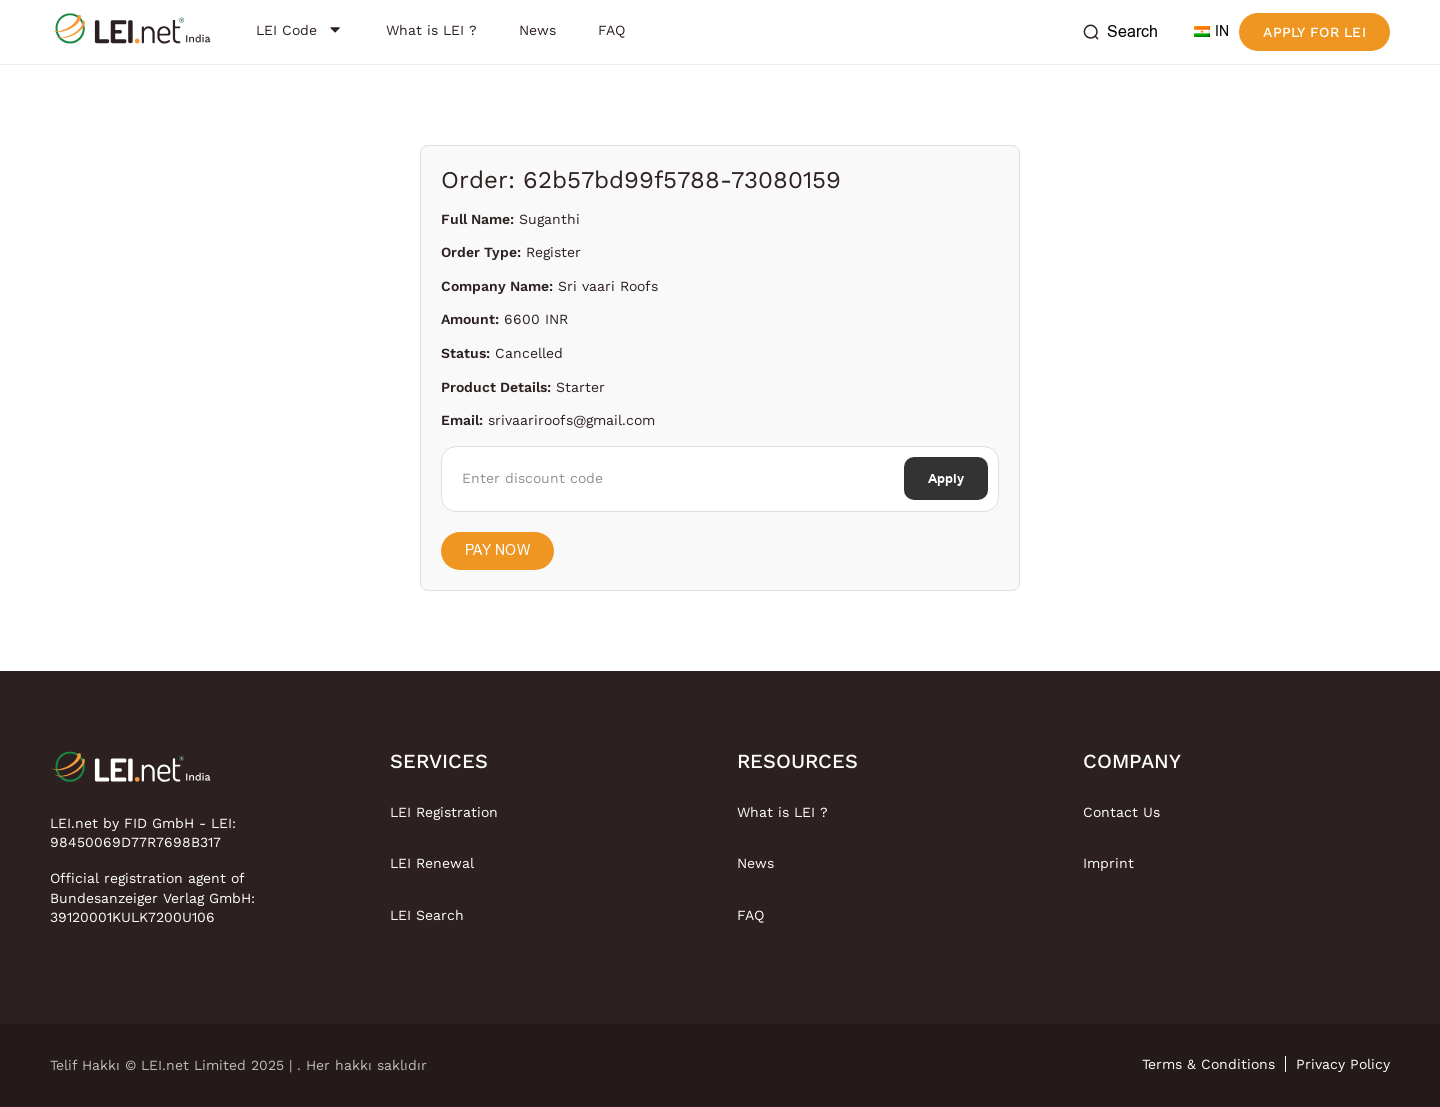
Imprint (1108, 863)
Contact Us (1121, 812)
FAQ (750, 915)
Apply (946, 478)
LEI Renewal (432, 863)
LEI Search (427, 915)
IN (1211, 31)
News (755, 863)
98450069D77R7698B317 (135, 842)
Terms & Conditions (1208, 1064)
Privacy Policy (1343, 1064)
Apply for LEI (1314, 32)
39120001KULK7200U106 (132, 917)
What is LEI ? (782, 812)
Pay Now (497, 550)
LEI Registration (444, 812)
